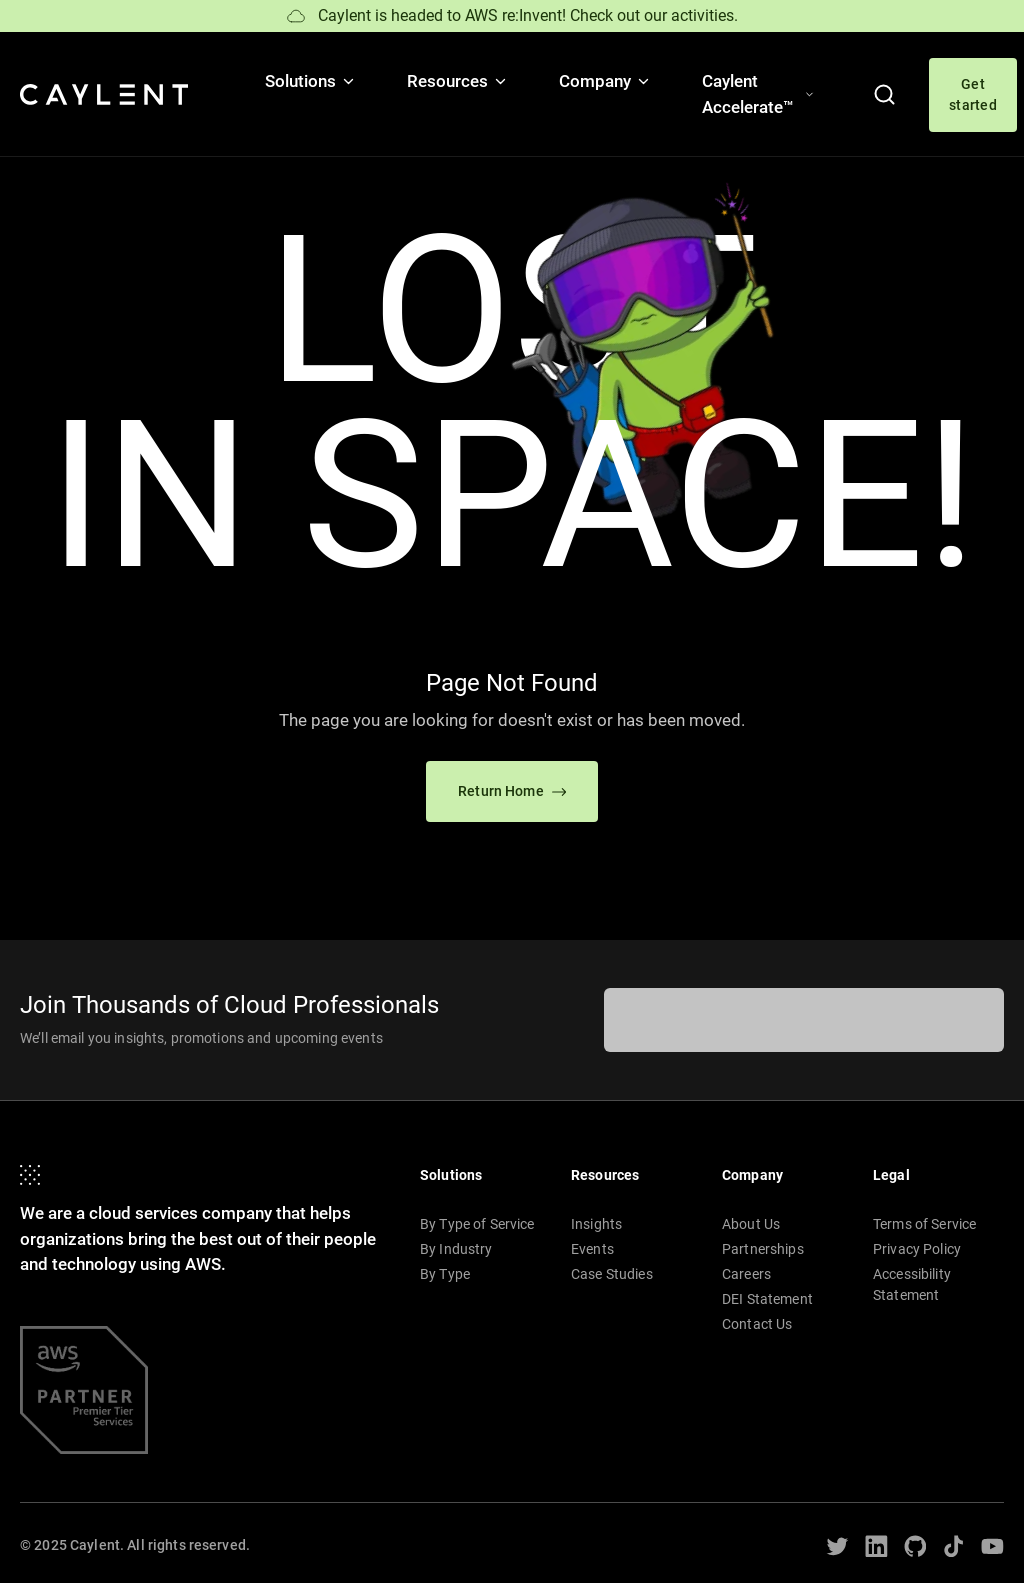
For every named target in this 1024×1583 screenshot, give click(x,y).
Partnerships (763, 1249)
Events (592, 1249)
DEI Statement (767, 1299)
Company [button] (605, 81)
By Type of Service (477, 1224)
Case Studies (612, 1274)
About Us (751, 1224)
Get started (973, 94)
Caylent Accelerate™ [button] (758, 94)
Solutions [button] (311, 81)
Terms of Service (924, 1224)
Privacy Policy (917, 1249)
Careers (746, 1274)
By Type (445, 1274)
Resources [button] (458, 81)
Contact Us (757, 1324)
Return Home (512, 791)
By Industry (456, 1249)
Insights (596, 1224)
